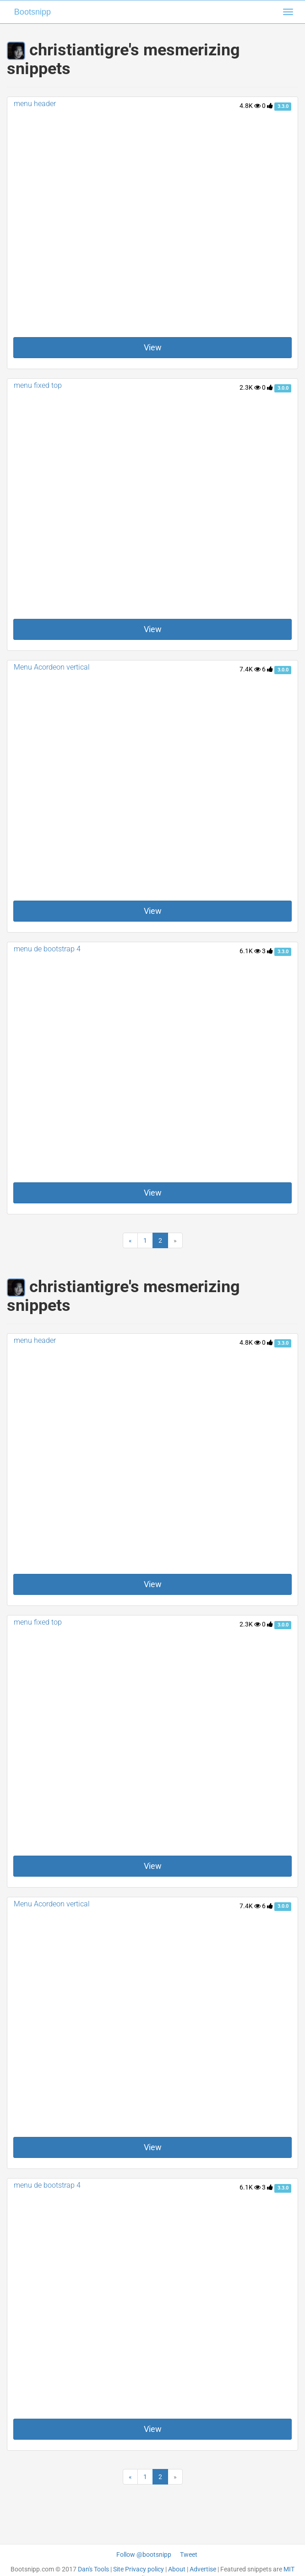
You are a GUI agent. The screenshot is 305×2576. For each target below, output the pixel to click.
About (176, 2569)
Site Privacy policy (138, 2569)
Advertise (203, 2569)
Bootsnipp (32, 11)
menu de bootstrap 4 (47, 949)
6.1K (250, 951)
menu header (35, 103)
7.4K (250, 669)
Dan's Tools (93, 2569)
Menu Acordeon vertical (52, 667)
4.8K (250, 105)
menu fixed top (38, 385)
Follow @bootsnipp (143, 2554)
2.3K (250, 387)
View (153, 347)
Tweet (188, 2554)
